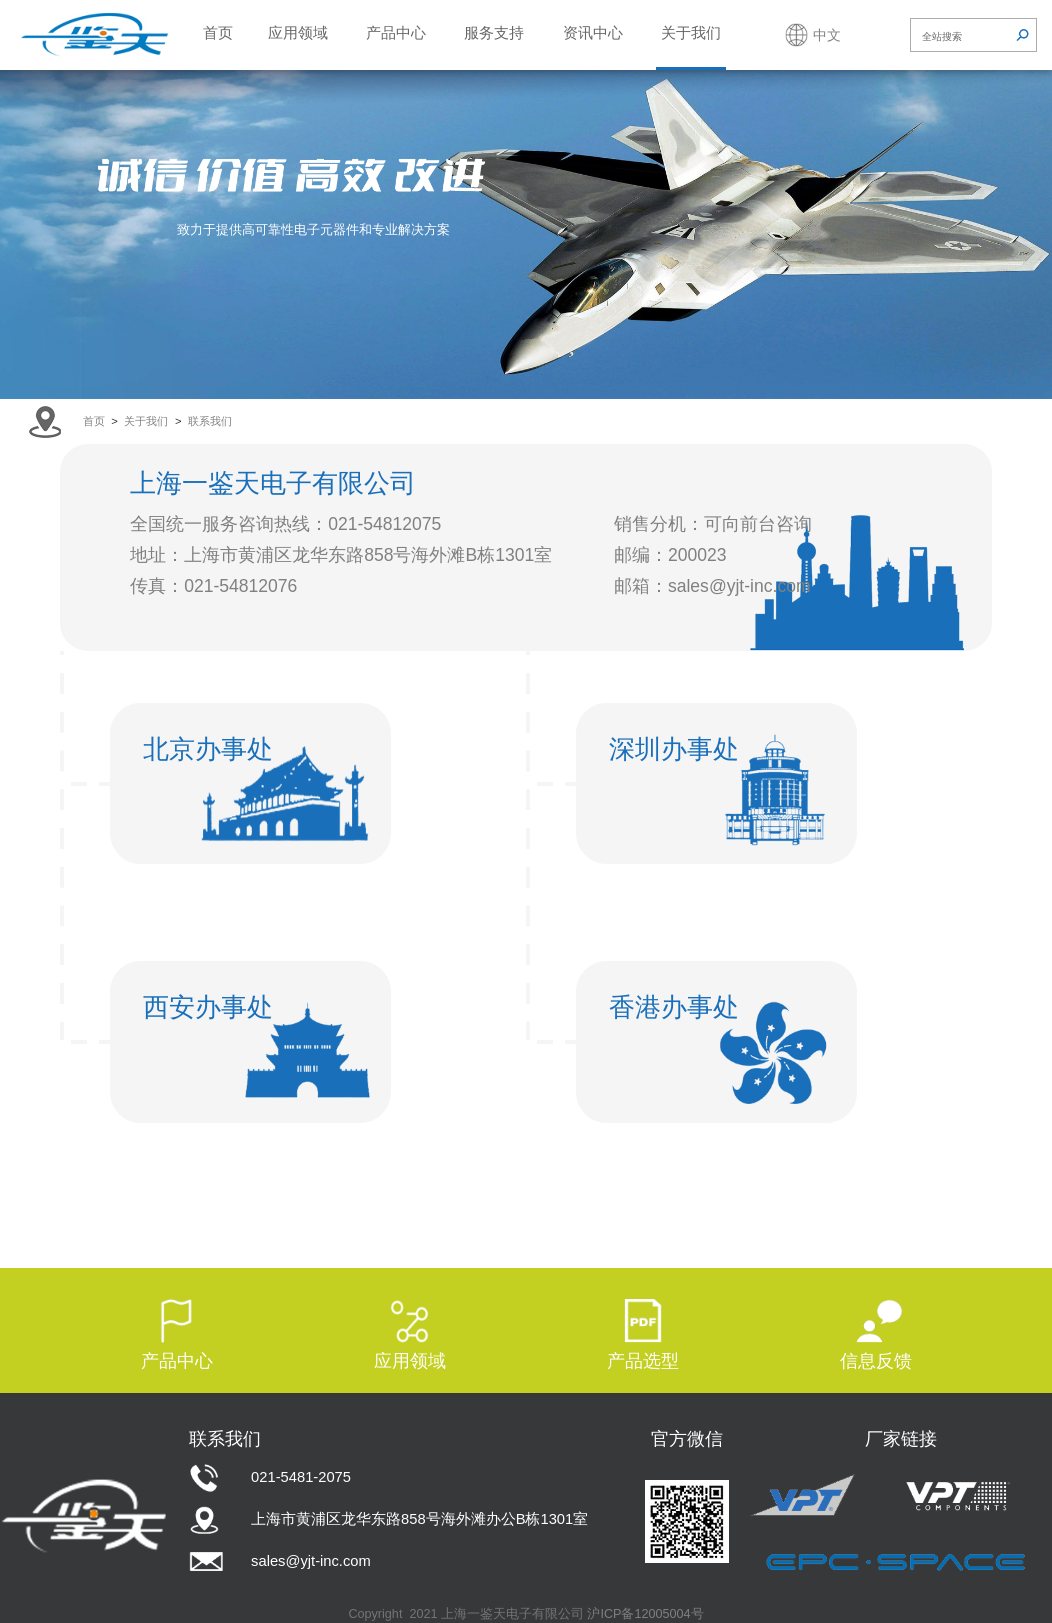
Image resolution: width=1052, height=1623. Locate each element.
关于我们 (691, 33)
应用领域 (298, 33)
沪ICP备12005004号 (645, 1614)
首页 (218, 33)
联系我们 (210, 421)
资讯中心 (593, 33)
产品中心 (396, 33)
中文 (827, 35)
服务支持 (494, 33)
